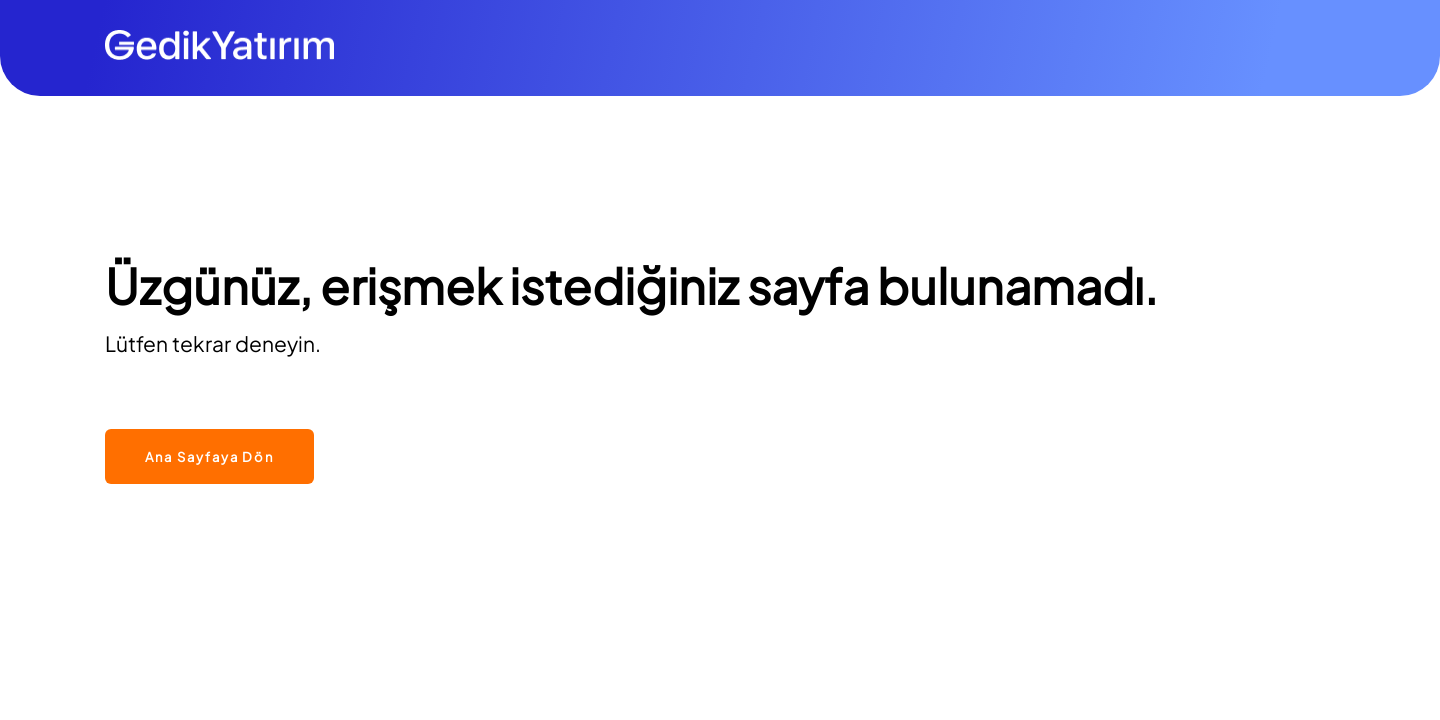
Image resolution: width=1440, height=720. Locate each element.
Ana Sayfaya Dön (209, 457)
